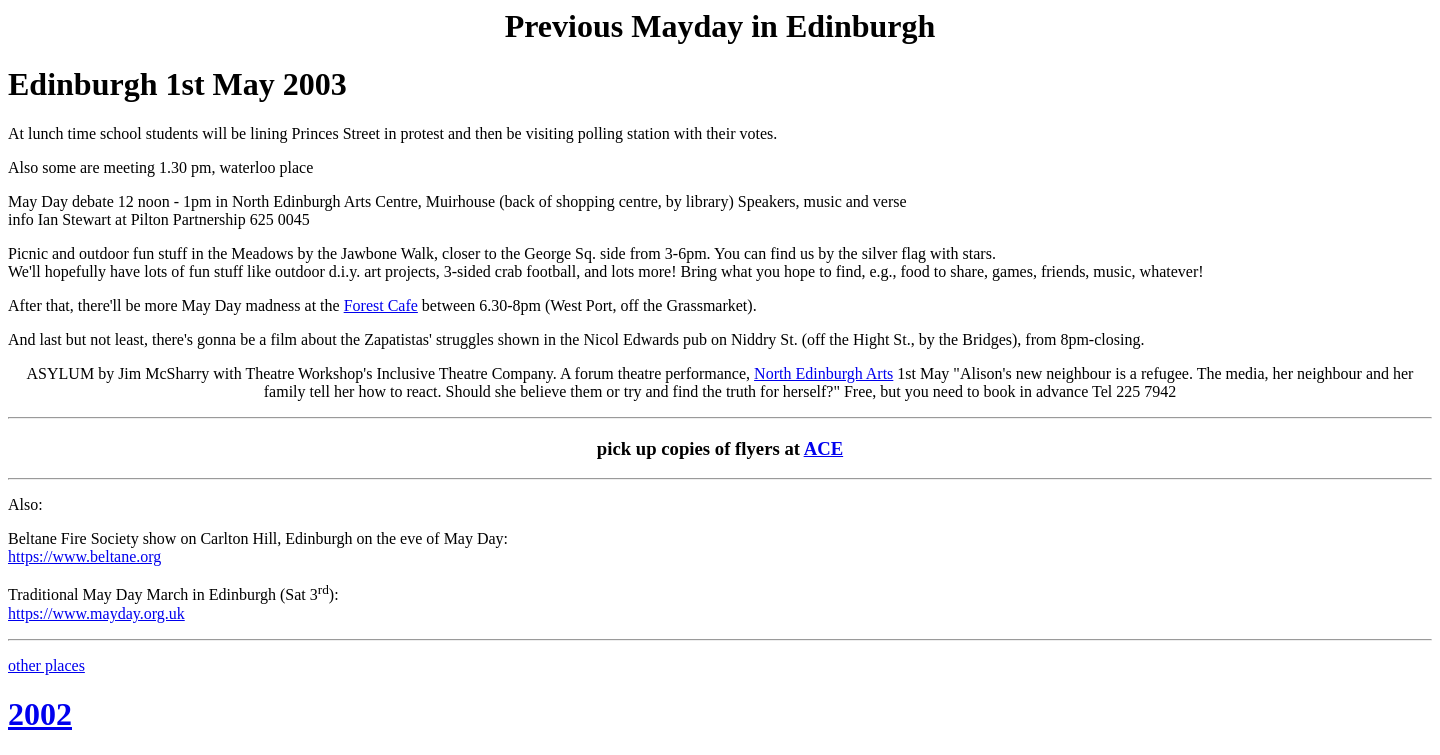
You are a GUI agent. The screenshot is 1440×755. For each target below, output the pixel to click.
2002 (40, 714)
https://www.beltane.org (84, 556)
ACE (824, 448)
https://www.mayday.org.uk (96, 613)
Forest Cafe (381, 305)
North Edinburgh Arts (823, 373)
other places (46, 665)
